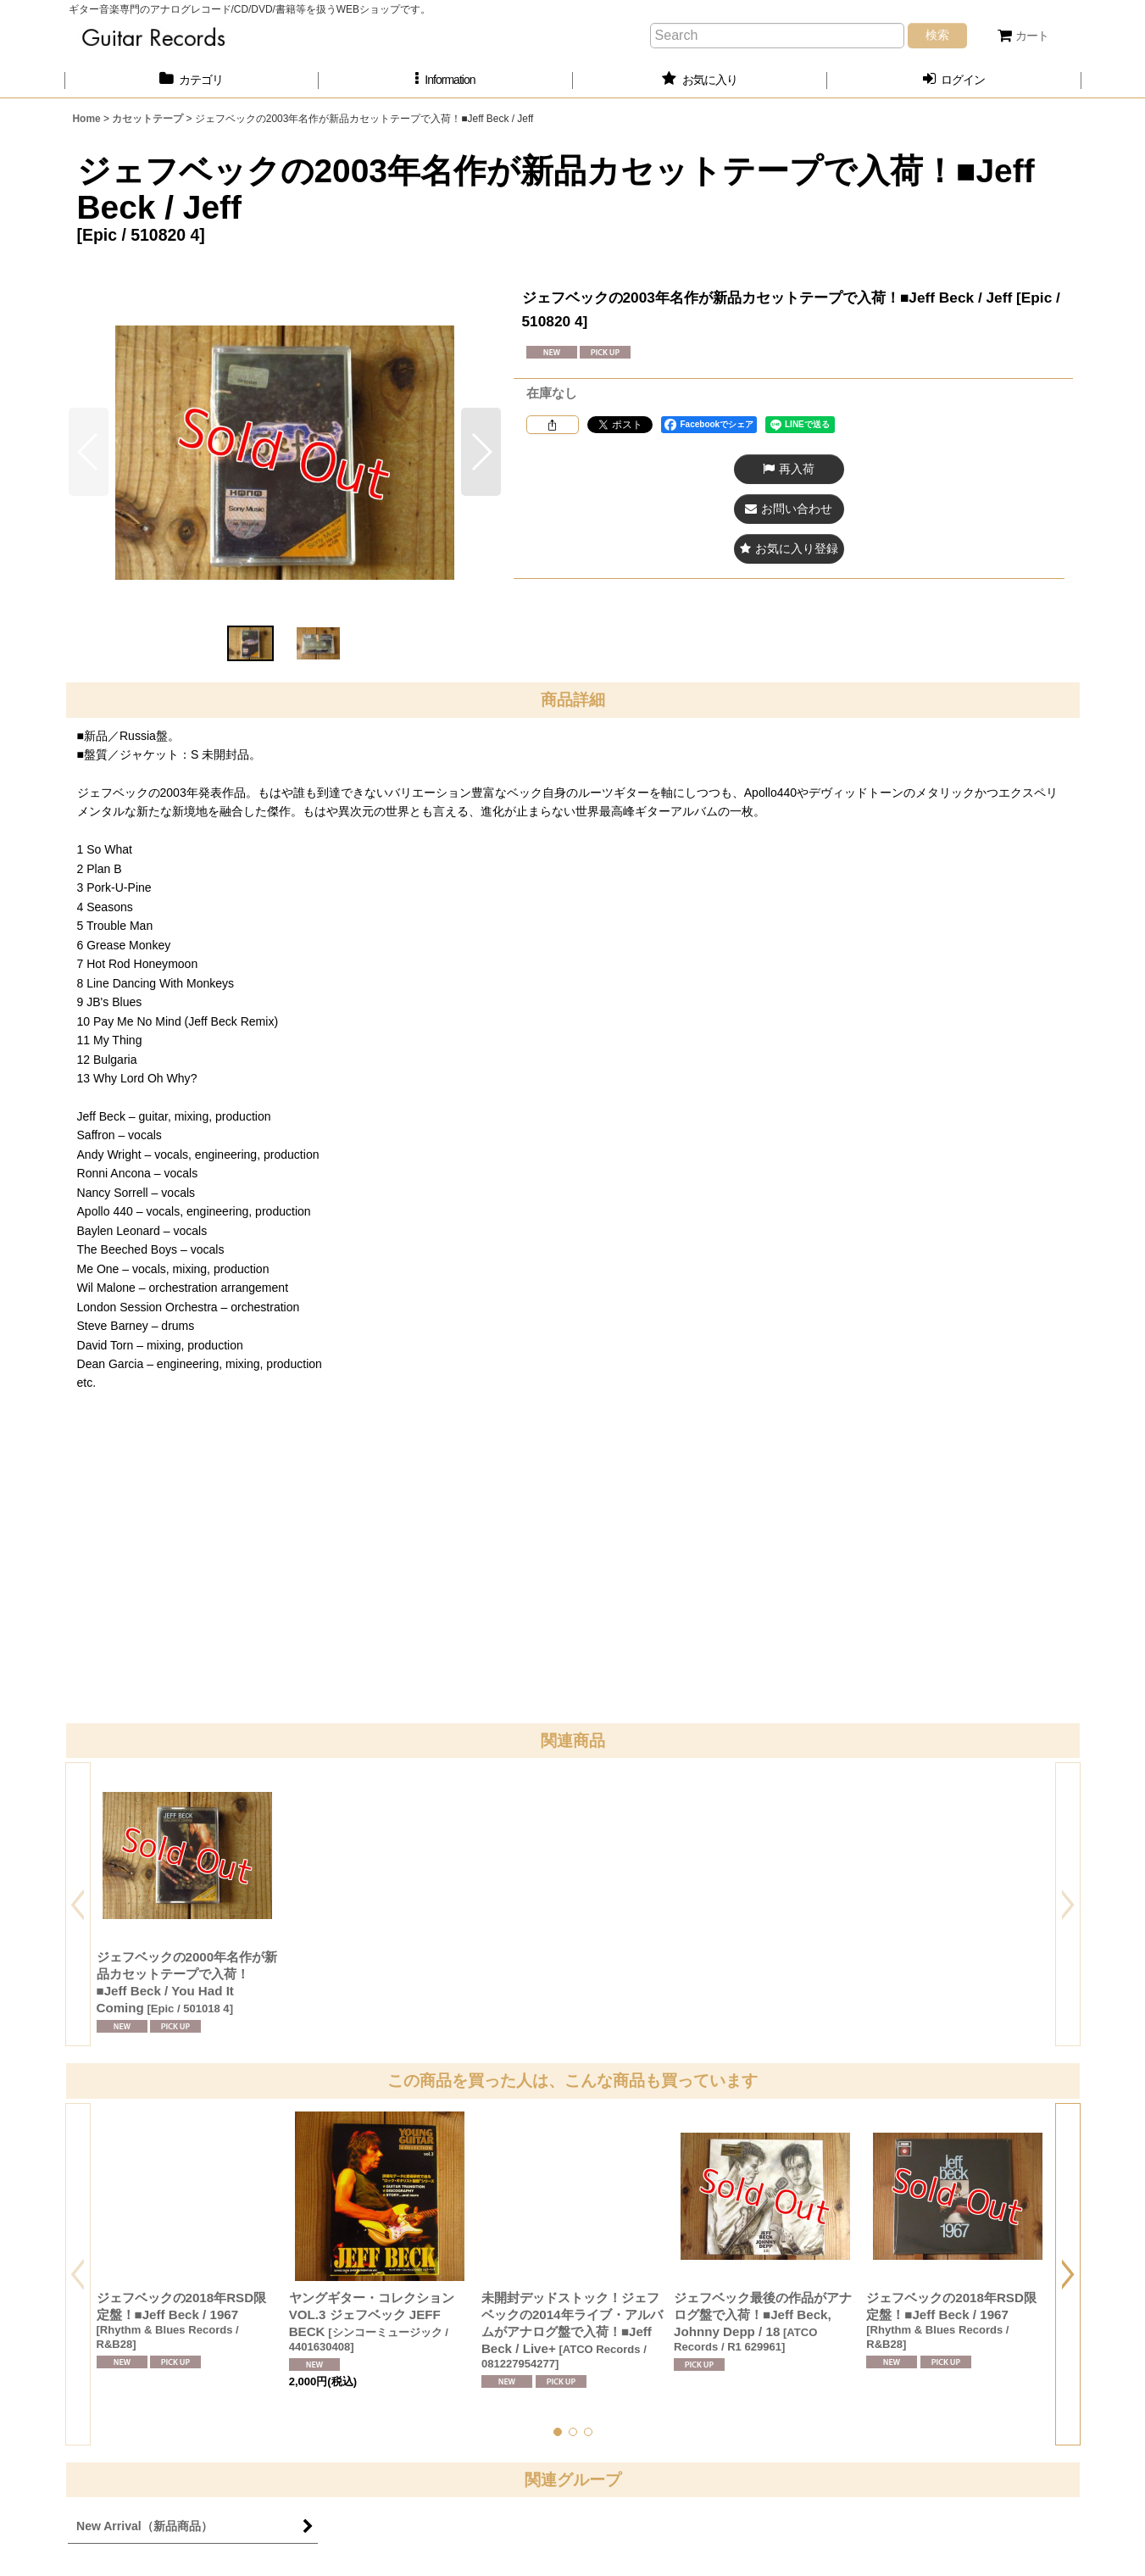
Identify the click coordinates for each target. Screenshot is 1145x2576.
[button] (446, 80)
